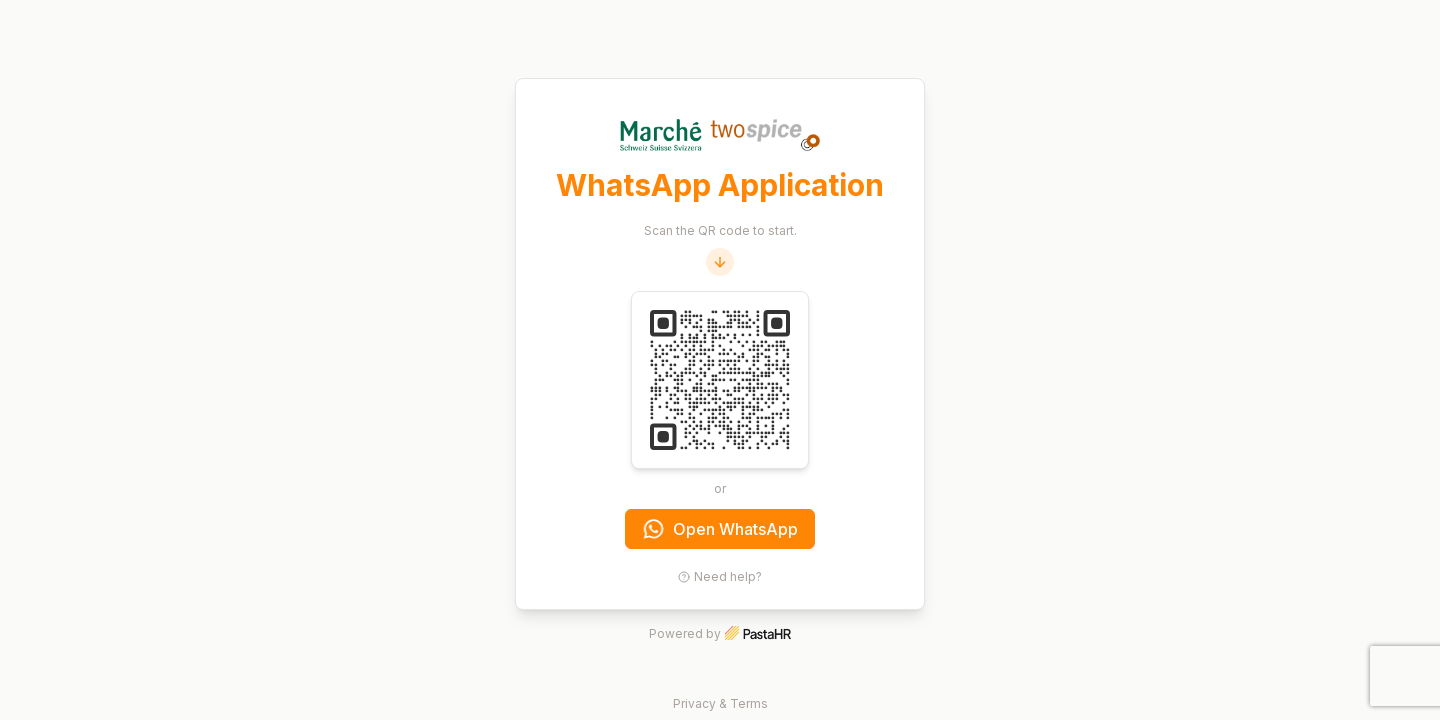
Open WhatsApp (721, 529)
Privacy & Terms (720, 703)
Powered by (720, 633)
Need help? (720, 576)
